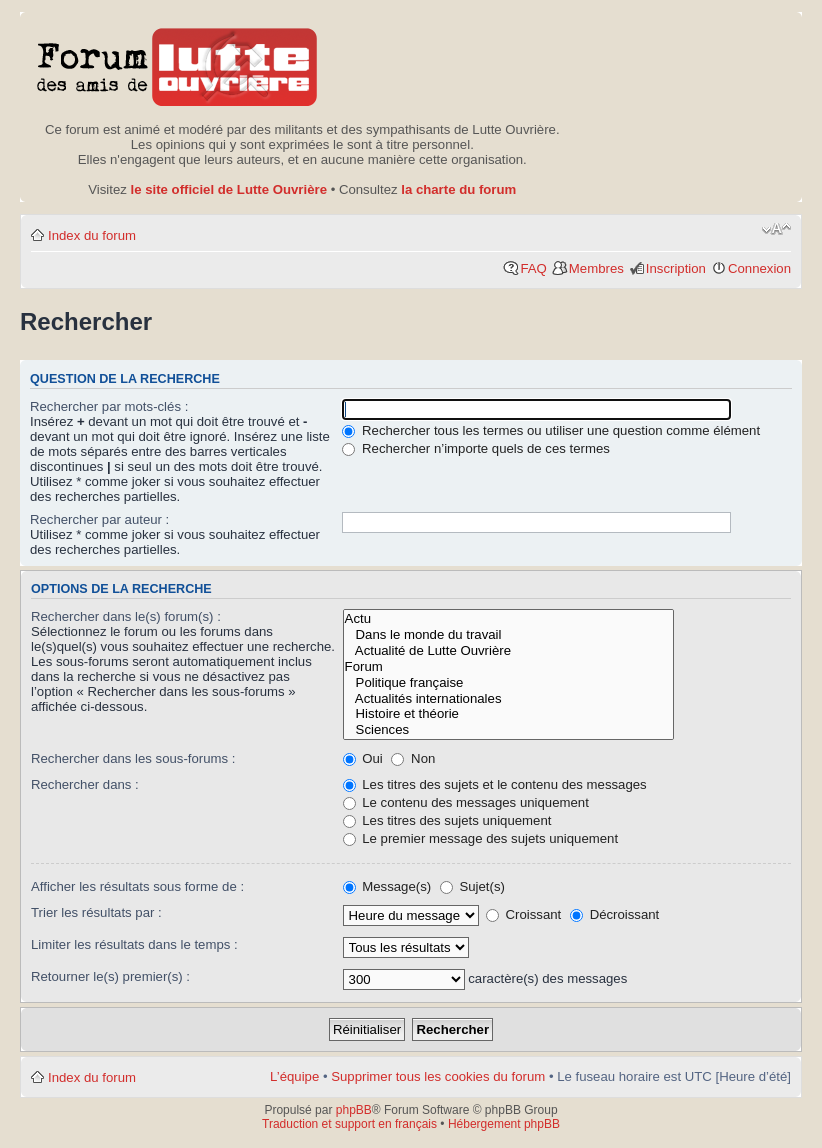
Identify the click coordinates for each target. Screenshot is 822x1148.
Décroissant (614, 914)
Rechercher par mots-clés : (109, 406)
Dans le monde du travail (509, 635)
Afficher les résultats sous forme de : (137, 886)
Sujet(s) (472, 886)
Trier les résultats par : (96, 912)
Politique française (509, 683)
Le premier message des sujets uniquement (481, 838)
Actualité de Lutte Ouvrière (509, 651)
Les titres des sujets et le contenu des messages (495, 784)
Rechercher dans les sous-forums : (133, 758)
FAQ (533, 268)
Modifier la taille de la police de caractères (776, 229)
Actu (509, 619)
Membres (596, 268)
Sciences (509, 730)
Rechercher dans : (85, 784)
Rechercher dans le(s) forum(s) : (126, 616)
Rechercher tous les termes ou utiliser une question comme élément (551, 430)
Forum (509, 667)
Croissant (523, 914)
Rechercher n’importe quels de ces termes (475, 448)
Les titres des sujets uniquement (447, 820)
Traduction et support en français (349, 1124)
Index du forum (92, 235)
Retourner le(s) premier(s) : (110, 976)
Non (413, 758)
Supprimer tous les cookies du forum (438, 1076)
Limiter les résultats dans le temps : (134, 944)
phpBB (354, 1110)
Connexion (759, 268)
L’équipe (294, 1076)
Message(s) (389, 886)
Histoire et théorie (509, 714)
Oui (363, 758)
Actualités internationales (509, 699)
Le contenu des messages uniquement (466, 802)
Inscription (676, 268)
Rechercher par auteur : (99, 519)
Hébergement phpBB (504, 1124)
